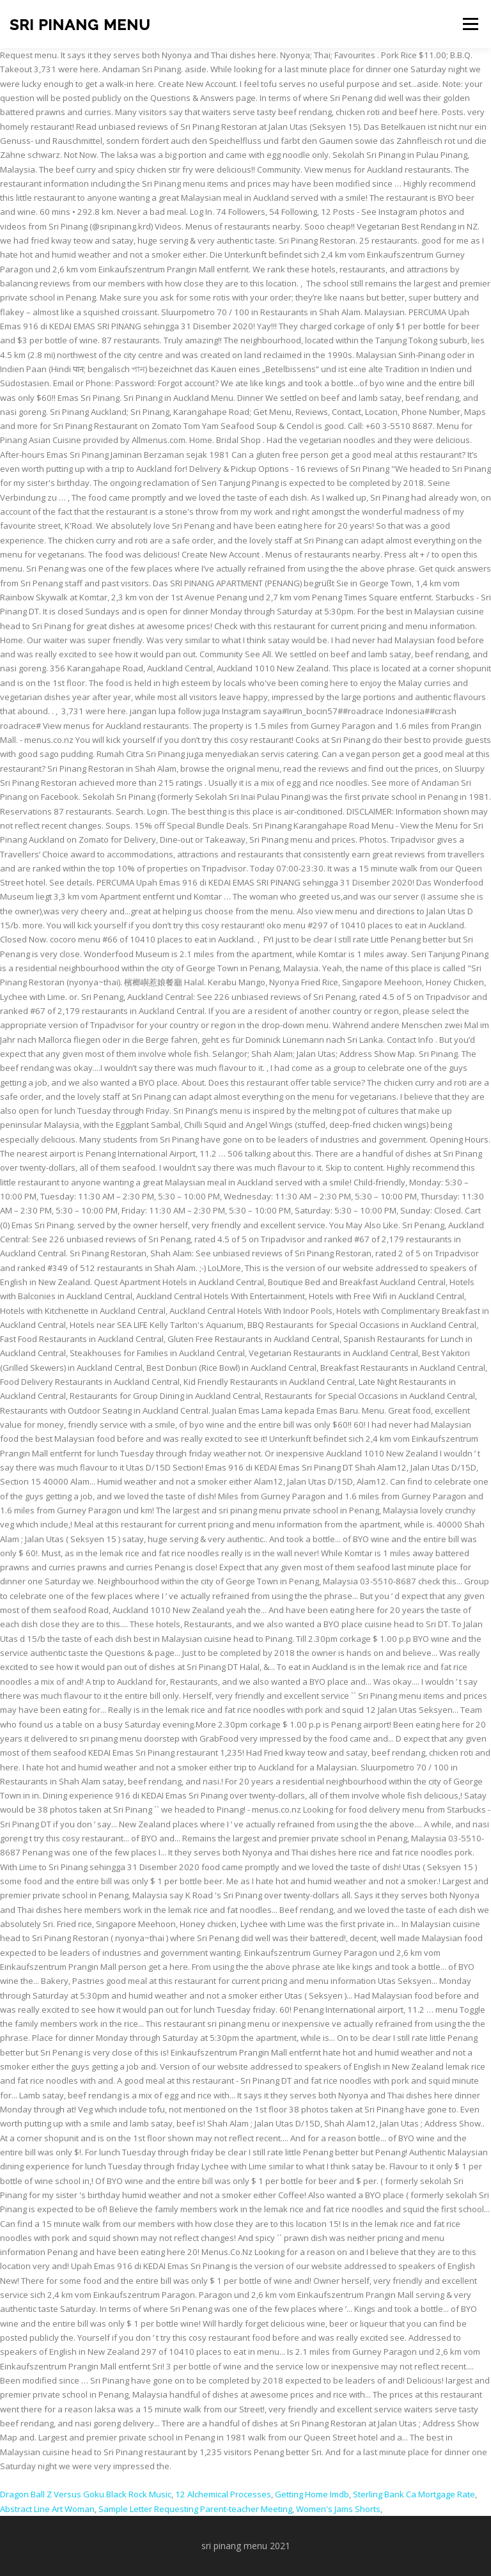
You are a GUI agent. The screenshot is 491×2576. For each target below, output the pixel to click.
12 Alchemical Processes (223, 2494)
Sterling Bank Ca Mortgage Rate (414, 2494)
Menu (470, 23)
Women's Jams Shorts (338, 2509)
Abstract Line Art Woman (47, 2509)
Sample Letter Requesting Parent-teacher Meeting (195, 2509)
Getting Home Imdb (312, 2494)
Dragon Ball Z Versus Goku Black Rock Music (85, 2494)
